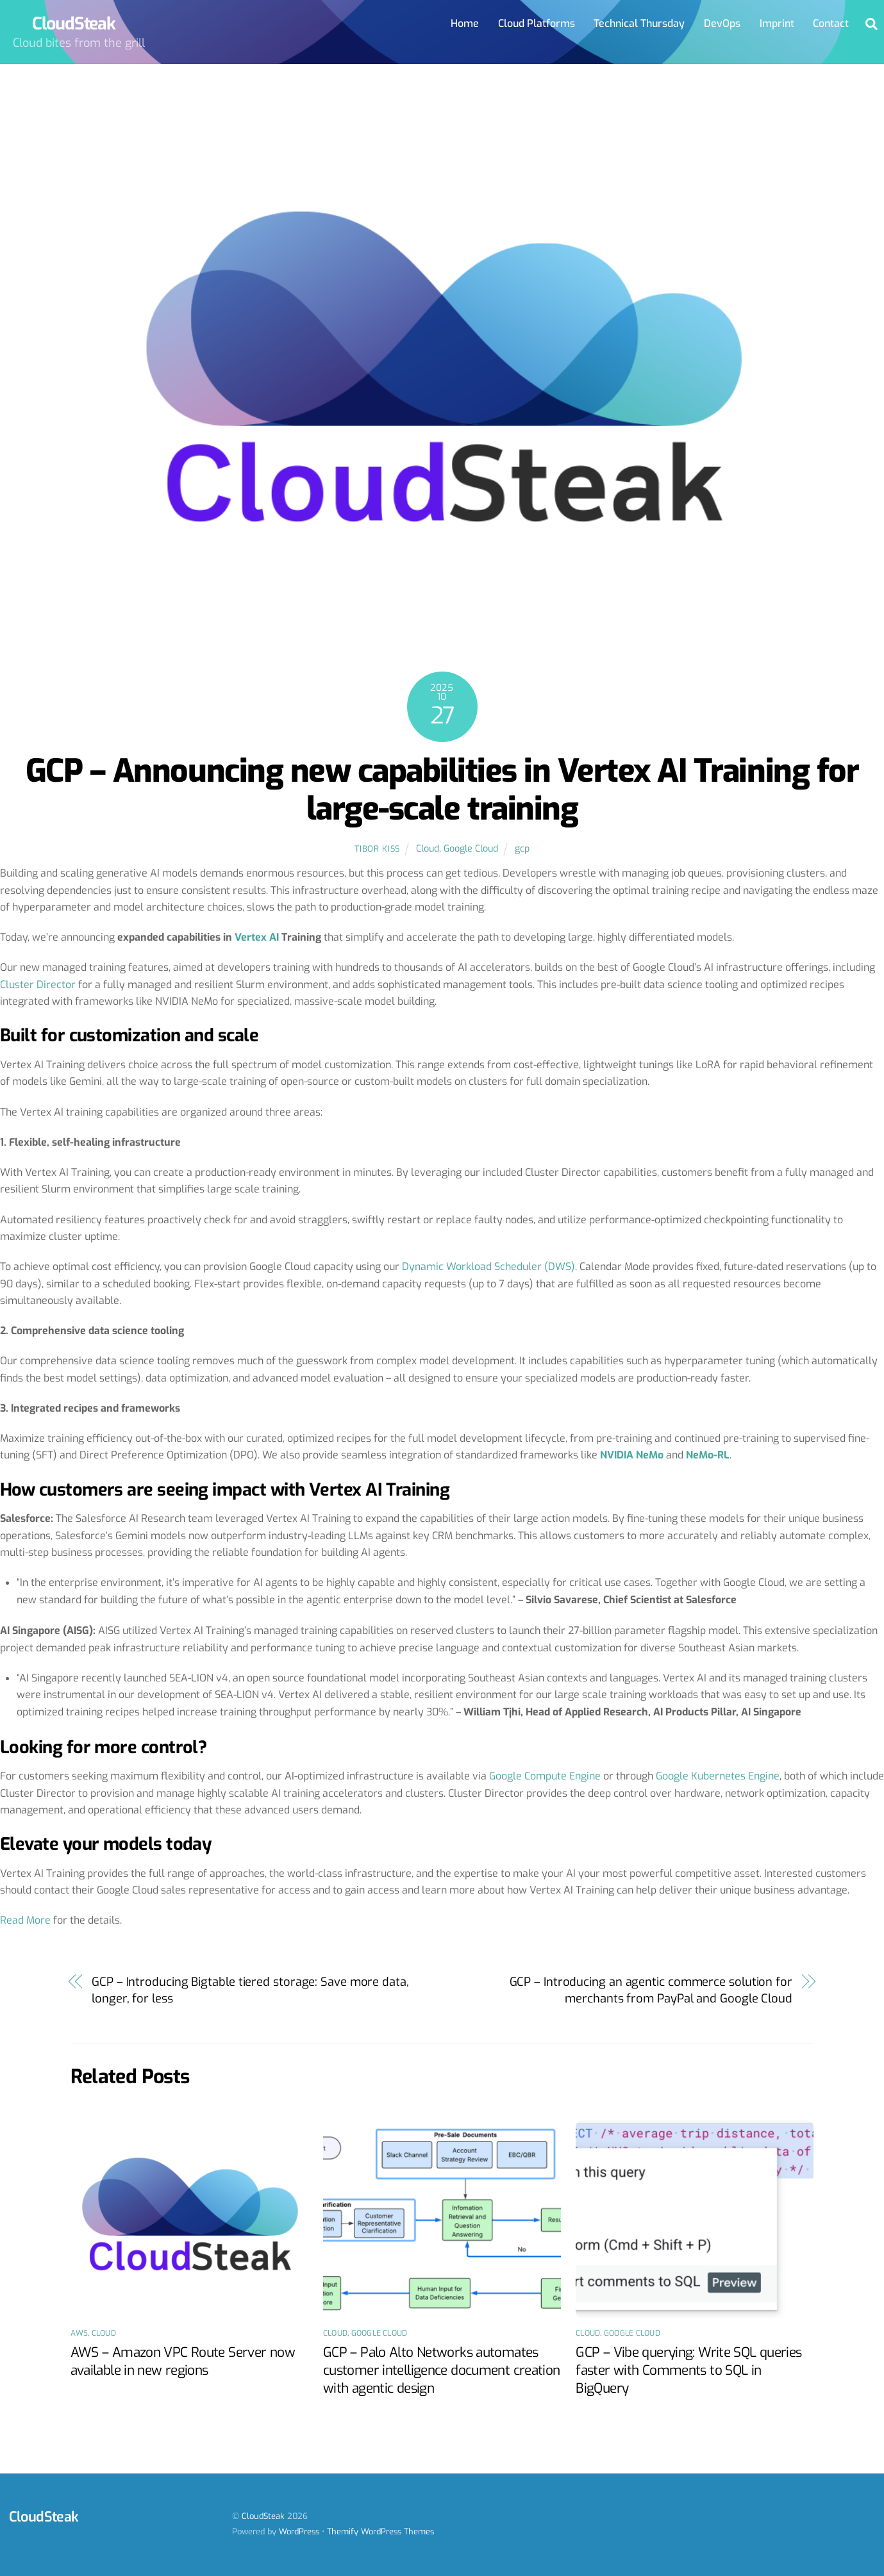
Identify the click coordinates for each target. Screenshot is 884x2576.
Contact (831, 23)
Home (465, 23)
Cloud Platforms (536, 23)
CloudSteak (263, 2516)
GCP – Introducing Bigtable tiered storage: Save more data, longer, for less (250, 1990)
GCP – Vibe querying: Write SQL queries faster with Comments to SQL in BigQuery (688, 2370)
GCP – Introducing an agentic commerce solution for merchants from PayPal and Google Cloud (651, 1990)
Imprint (777, 23)
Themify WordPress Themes (380, 2531)
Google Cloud (471, 849)
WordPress (299, 2531)
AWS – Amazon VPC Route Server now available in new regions (183, 2361)
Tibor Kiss (376, 848)
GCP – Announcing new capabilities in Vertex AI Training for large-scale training (442, 790)
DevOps (722, 23)
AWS (79, 2333)
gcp (522, 849)
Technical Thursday (639, 23)
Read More (25, 1921)
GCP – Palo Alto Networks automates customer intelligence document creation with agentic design (441, 2370)
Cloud (427, 849)
